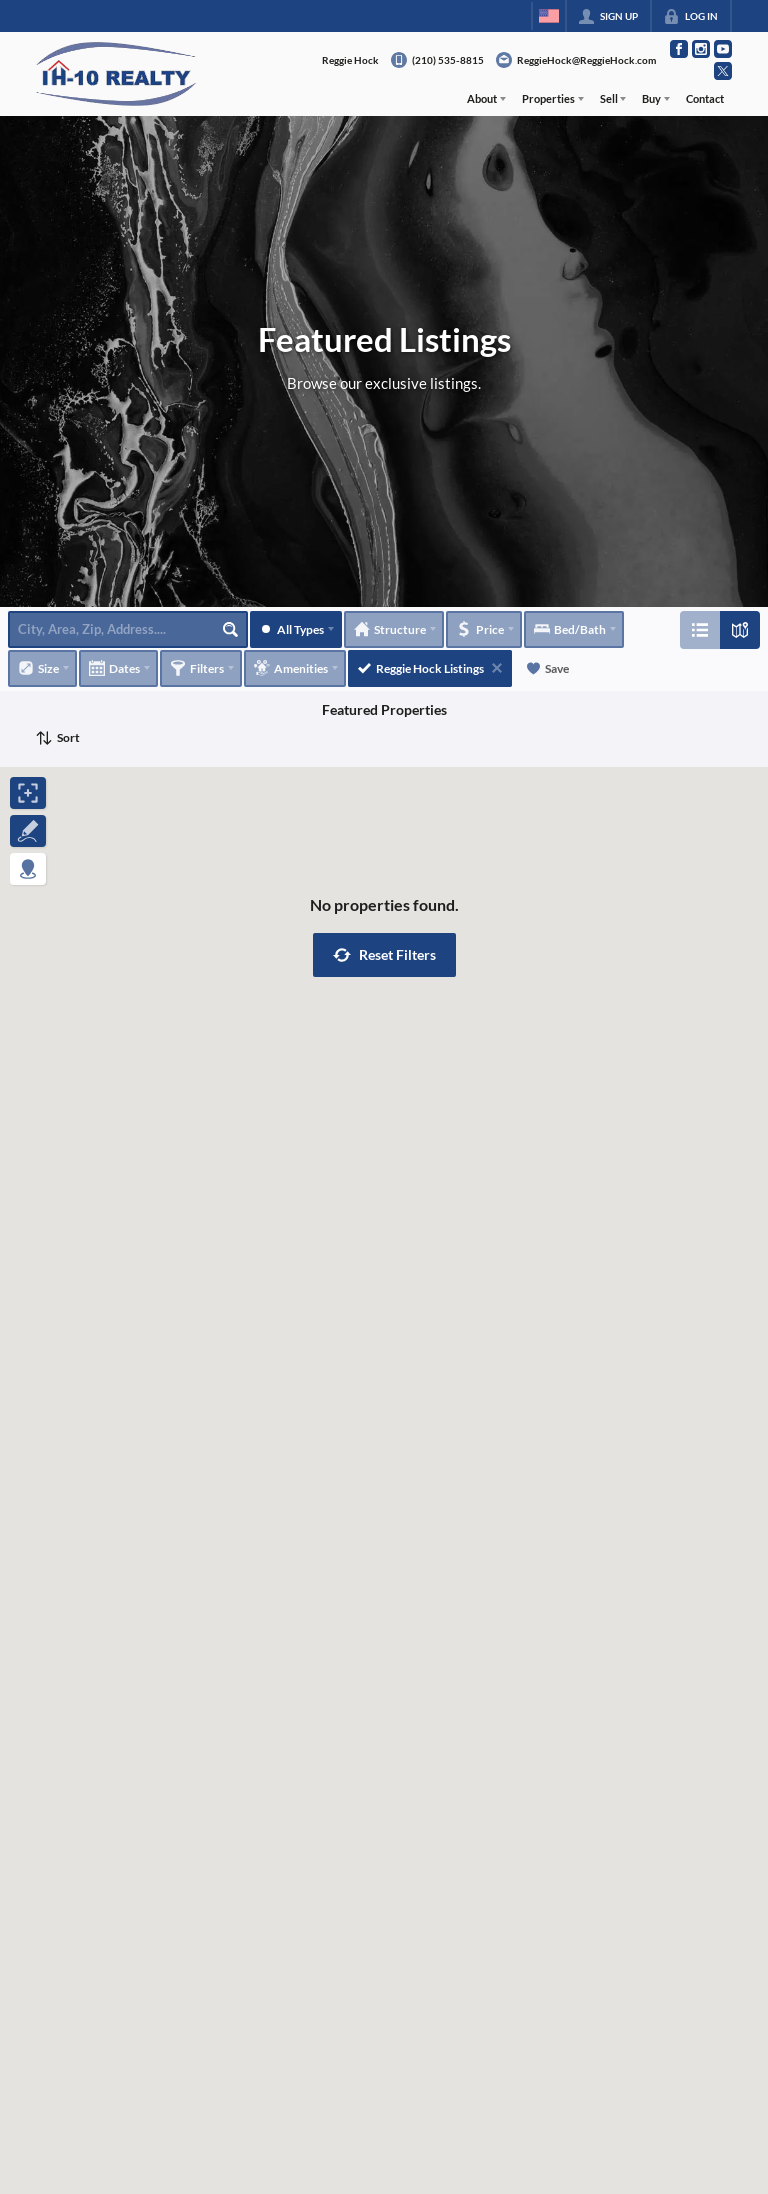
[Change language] (549, 16)
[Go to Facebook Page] (679, 49)
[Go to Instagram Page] (701, 49)
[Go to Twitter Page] (723, 71)
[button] (384, 955)
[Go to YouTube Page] (723, 49)
